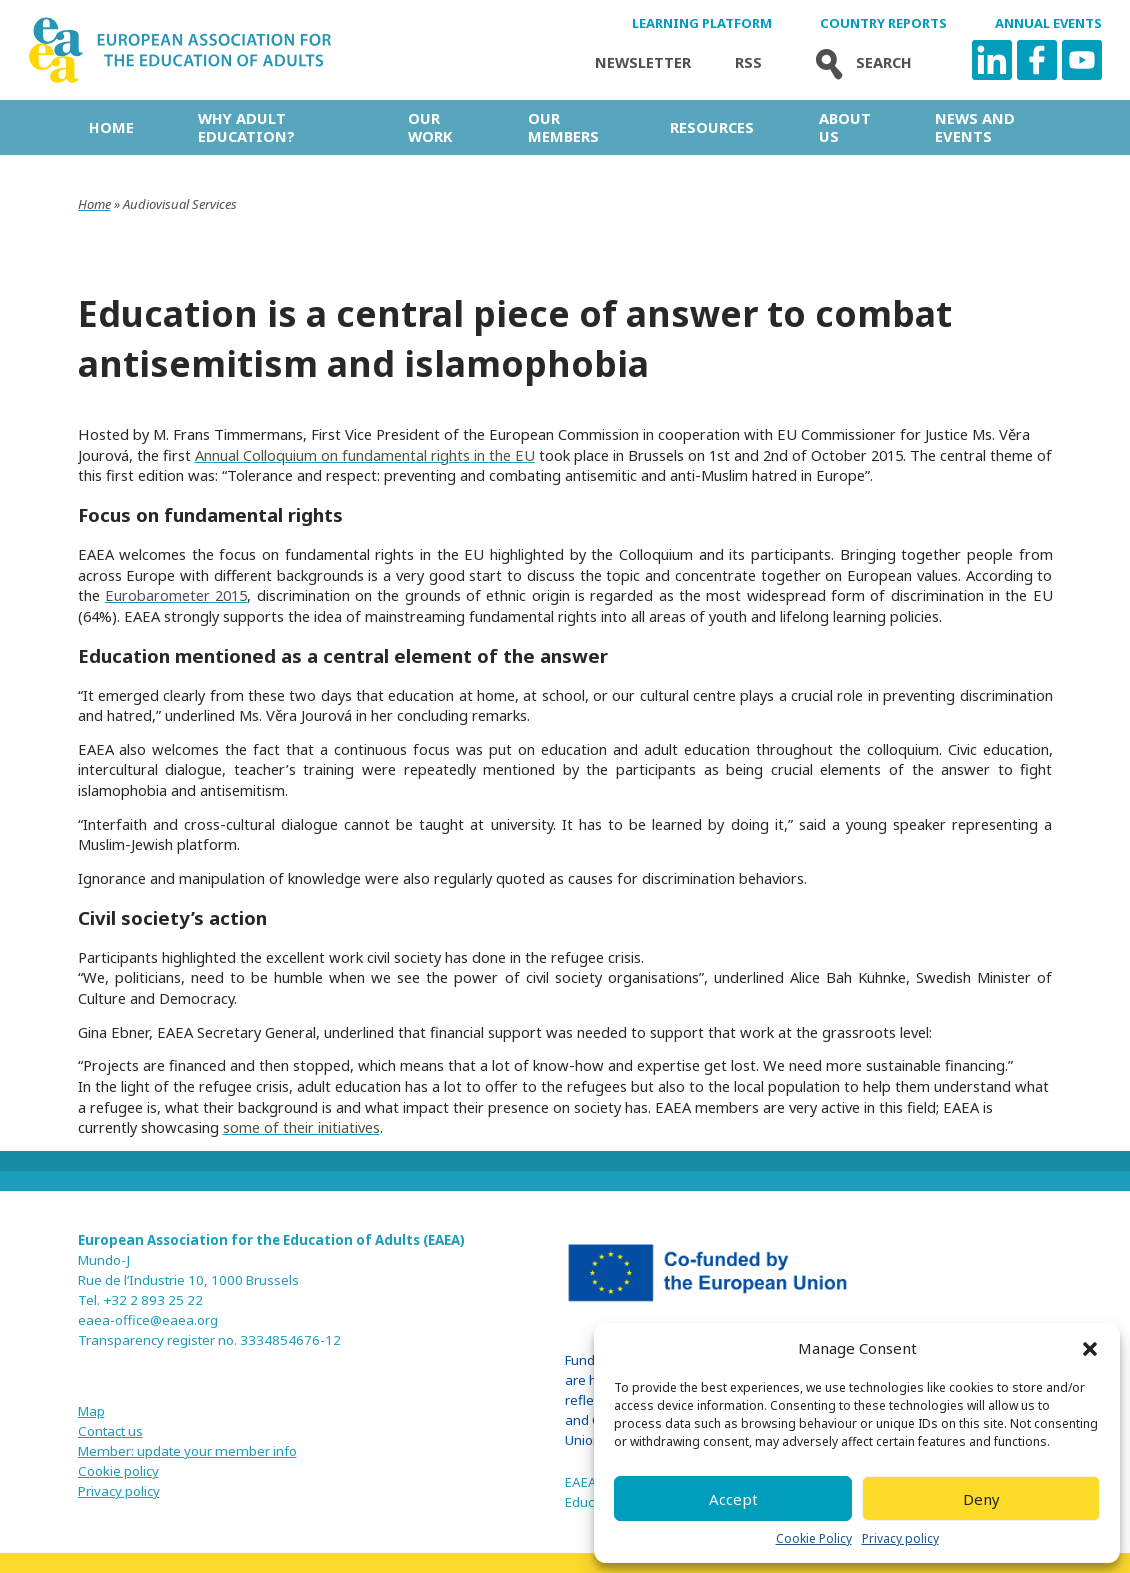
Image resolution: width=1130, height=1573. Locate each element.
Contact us (110, 1431)
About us (845, 127)
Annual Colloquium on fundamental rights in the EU (365, 455)
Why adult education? (246, 127)
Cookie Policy (814, 1539)
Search (859, 62)
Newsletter (643, 62)
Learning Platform (702, 23)
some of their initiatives (301, 1127)
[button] (1090, 1349)
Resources (712, 127)
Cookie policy (118, 1471)
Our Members (563, 127)
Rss (748, 62)
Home (111, 127)
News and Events (975, 127)
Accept (733, 1499)
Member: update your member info (187, 1451)
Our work (430, 127)
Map (91, 1411)
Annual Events (1048, 23)
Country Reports (883, 23)
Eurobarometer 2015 (176, 595)
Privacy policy (900, 1539)
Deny (981, 1499)
